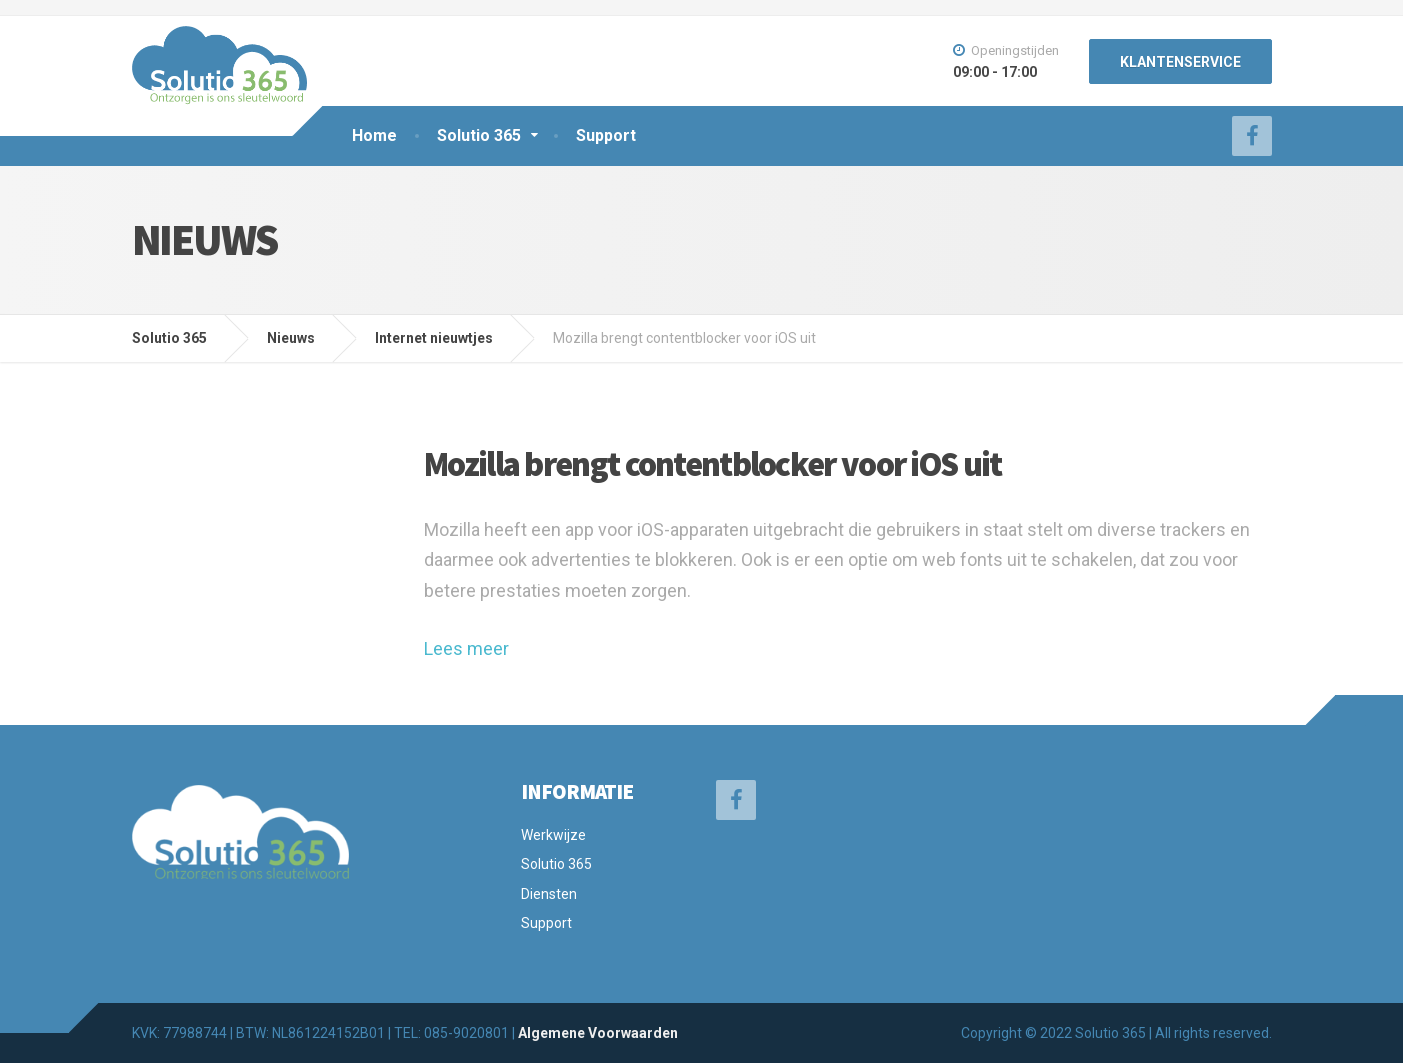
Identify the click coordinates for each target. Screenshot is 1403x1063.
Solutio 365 (479, 135)
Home (374, 135)
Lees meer (466, 648)
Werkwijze (553, 835)
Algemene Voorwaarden (598, 1033)
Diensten (549, 894)
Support (606, 135)
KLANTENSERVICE (1180, 62)
